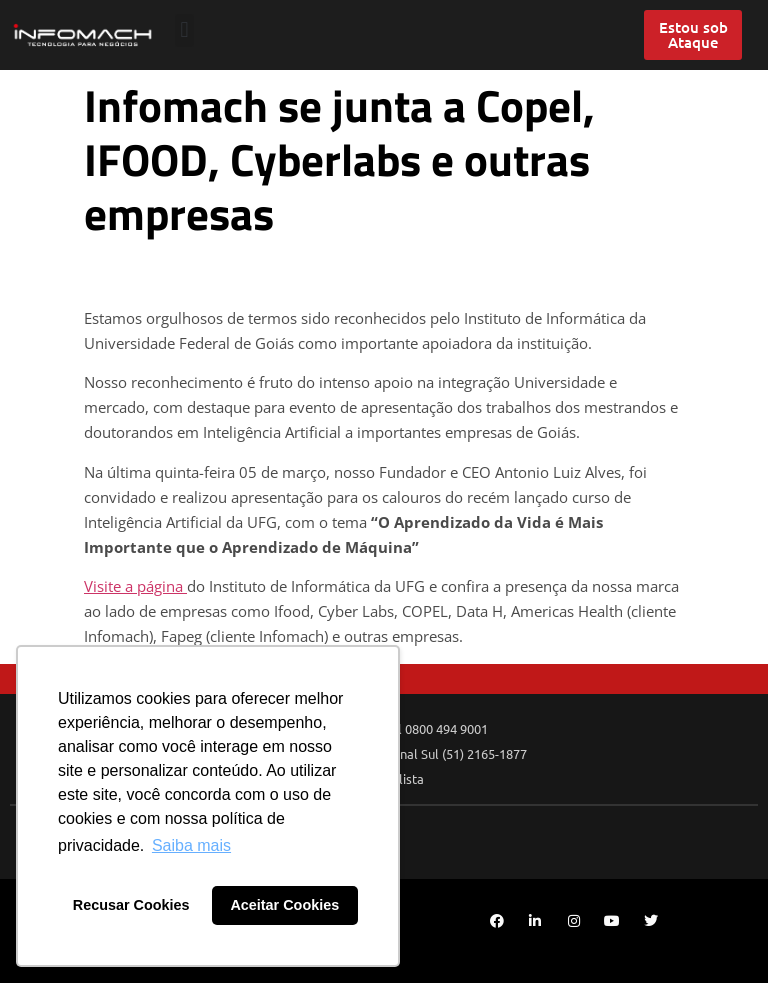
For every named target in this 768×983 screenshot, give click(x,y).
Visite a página (135, 586)
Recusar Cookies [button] (131, 905)
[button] (184, 30)
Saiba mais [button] (191, 845)
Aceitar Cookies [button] (284, 905)
